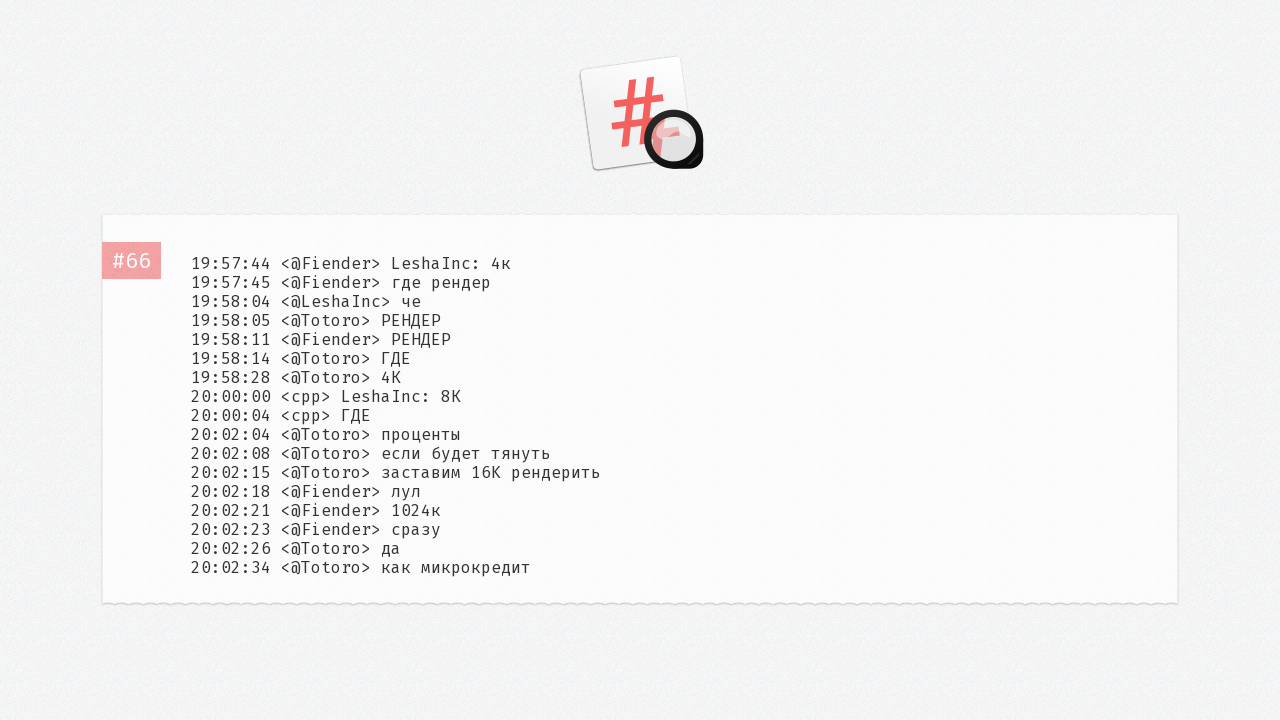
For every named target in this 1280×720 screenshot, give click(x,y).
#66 (131, 260)
